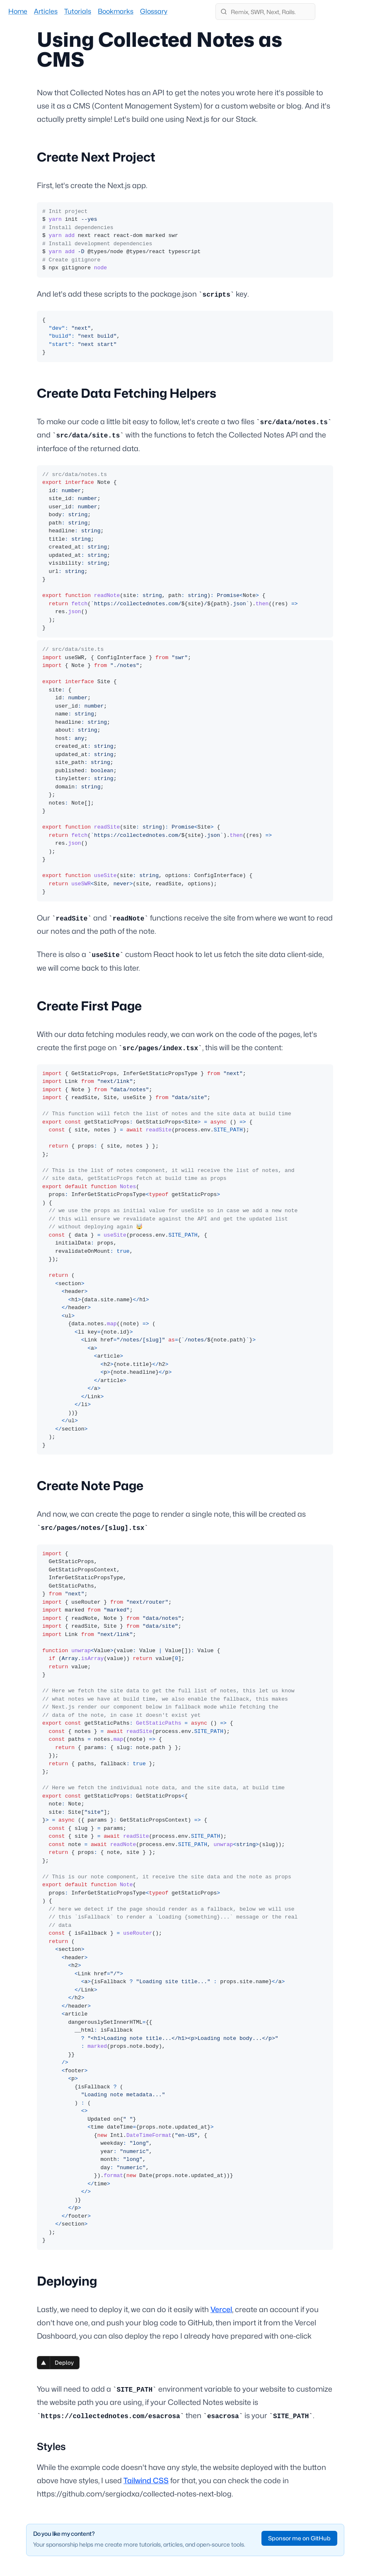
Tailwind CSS (146, 2480)
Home (17, 11)
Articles (46, 11)
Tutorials (77, 11)
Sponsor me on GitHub (299, 2538)
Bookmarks (115, 11)
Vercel (221, 2309)
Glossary (153, 11)
